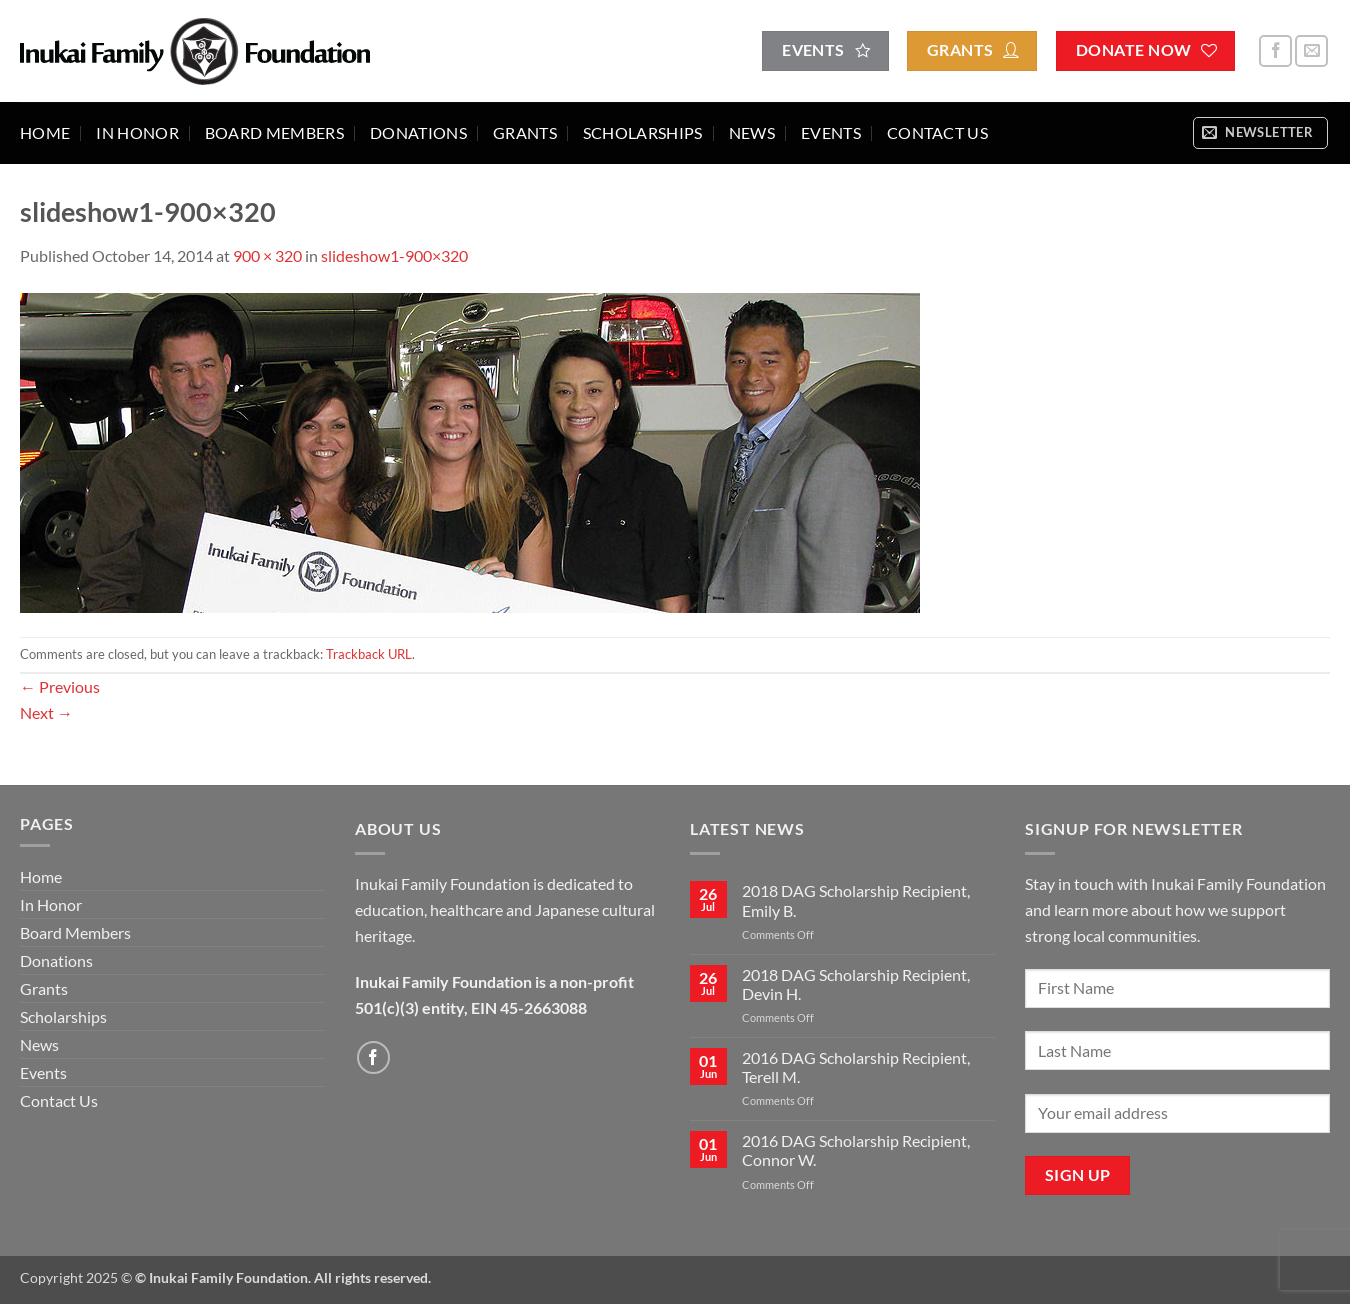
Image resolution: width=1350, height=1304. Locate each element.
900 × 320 (267, 255)
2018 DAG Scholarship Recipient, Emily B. (856, 900)
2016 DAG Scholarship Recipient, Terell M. (856, 1067)
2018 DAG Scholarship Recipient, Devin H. (856, 984)
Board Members (274, 132)
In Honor (137, 132)
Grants (525, 132)
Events (831, 132)
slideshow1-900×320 (394, 255)
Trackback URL (369, 654)
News (752, 132)
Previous (60, 686)
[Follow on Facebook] (1275, 51)
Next (46, 712)
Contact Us (937, 132)
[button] (1260, 133)
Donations (418, 132)
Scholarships (643, 132)
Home (45, 132)
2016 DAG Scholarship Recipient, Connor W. (856, 1150)
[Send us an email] (1311, 51)
